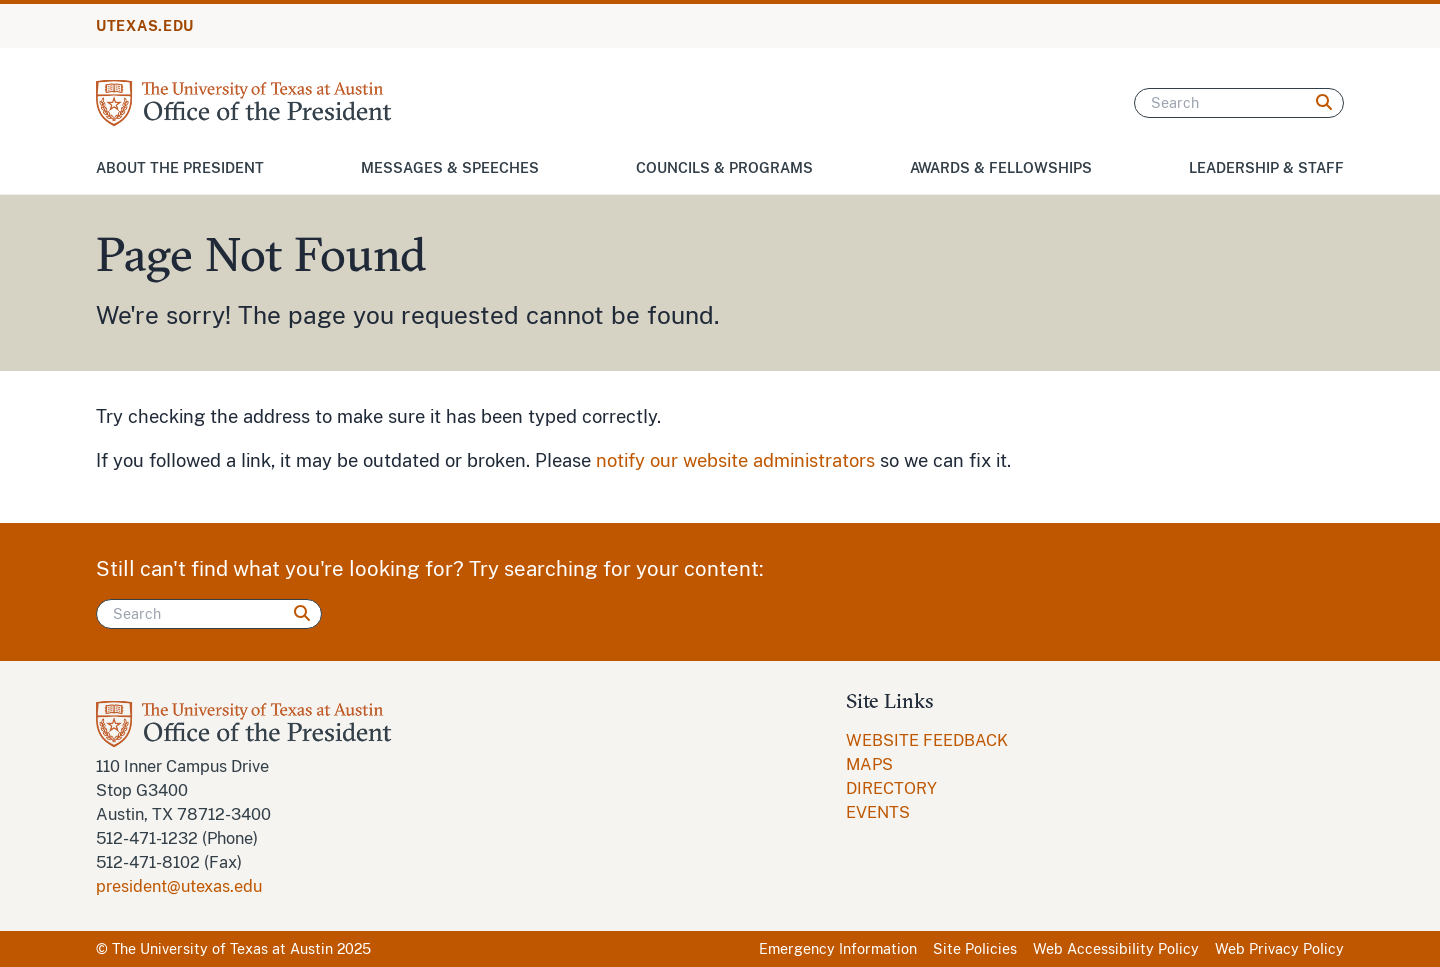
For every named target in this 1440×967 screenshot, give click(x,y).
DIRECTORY (891, 788)
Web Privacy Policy (1279, 949)
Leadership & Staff (1266, 168)
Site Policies (975, 949)
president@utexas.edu (179, 886)
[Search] (1239, 103)
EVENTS (878, 812)
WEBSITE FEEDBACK (927, 740)
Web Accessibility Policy (1116, 949)
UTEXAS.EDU (145, 26)
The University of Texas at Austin (222, 949)
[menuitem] (927, 741)
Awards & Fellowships (1001, 168)
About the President (180, 168)
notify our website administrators (735, 460)
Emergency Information (838, 949)
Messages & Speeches (450, 168)
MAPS (869, 764)
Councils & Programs (724, 168)
